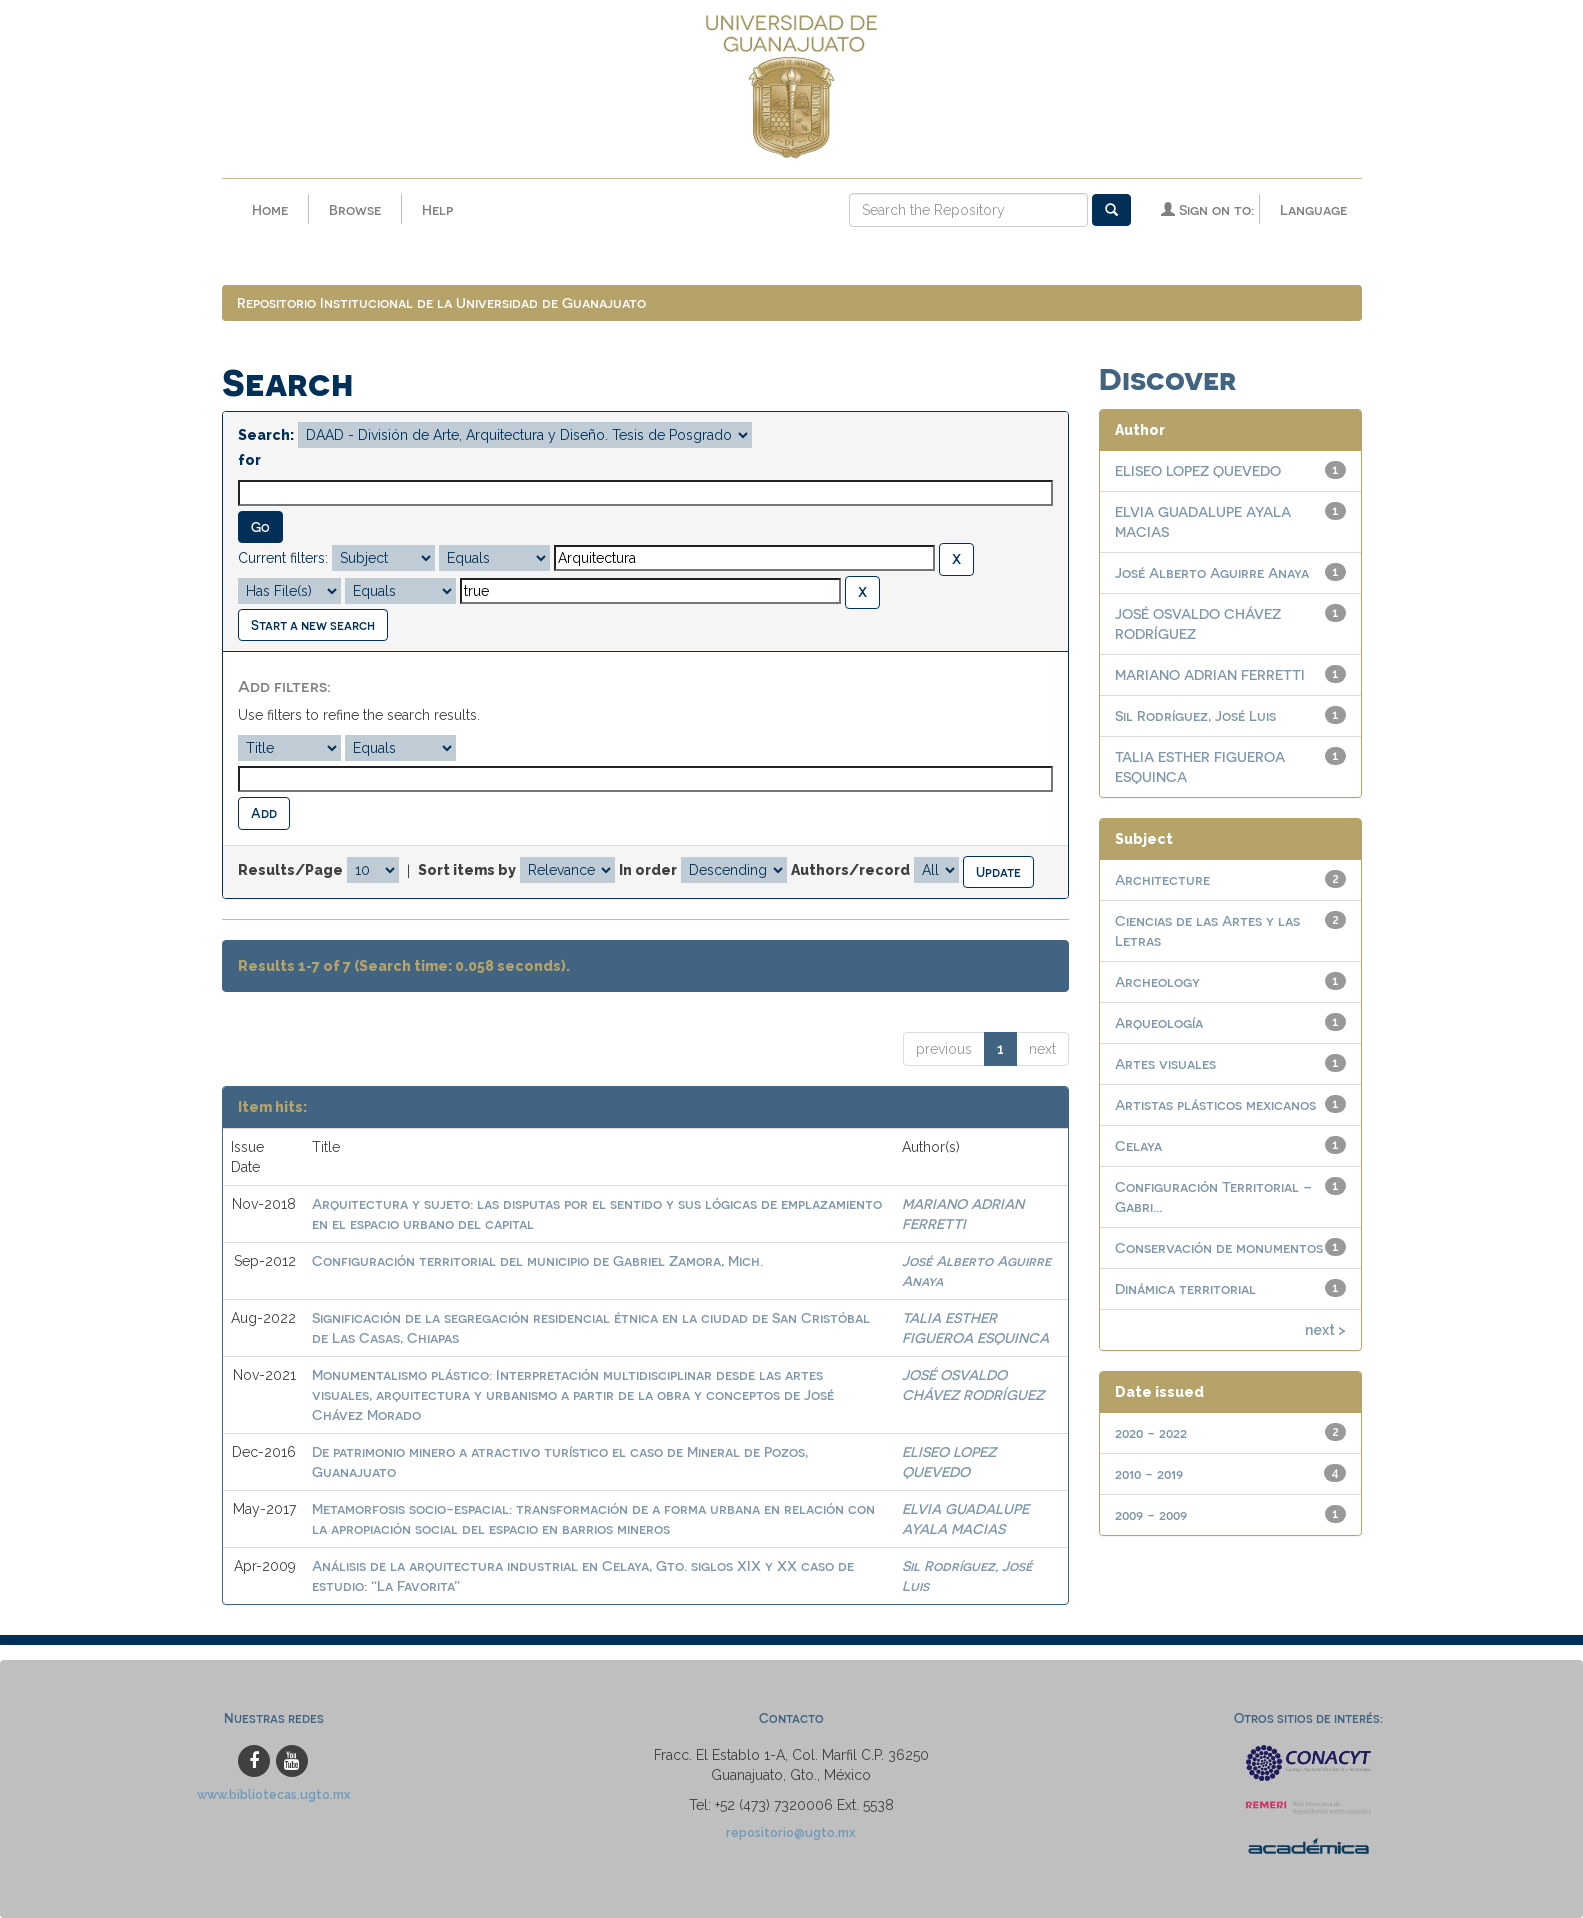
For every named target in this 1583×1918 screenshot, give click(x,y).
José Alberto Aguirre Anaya (1212, 572)
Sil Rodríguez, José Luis (1195, 715)
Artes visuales (1165, 1063)
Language (1313, 209)
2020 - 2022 (1151, 1432)
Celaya (1138, 1145)
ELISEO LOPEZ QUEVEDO (1198, 470)
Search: (266, 435)
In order (648, 870)
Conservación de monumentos (1219, 1247)
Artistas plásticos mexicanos (1215, 1104)
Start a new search (313, 624)
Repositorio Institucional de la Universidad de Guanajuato (441, 302)
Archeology (1157, 981)
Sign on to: (1207, 209)
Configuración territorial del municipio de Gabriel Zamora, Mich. (537, 1260)
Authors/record (850, 870)
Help (437, 209)
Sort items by (467, 870)
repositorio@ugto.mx (791, 1832)
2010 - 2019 (1149, 1473)
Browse (355, 209)
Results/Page (290, 870)
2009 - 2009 (1151, 1514)
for (249, 460)
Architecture (1162, 879)
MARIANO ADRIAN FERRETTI (1210, 674)
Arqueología (1159, 1022)
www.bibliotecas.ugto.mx (274, 1794)
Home (270, 209)
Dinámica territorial (1185, 1288)
